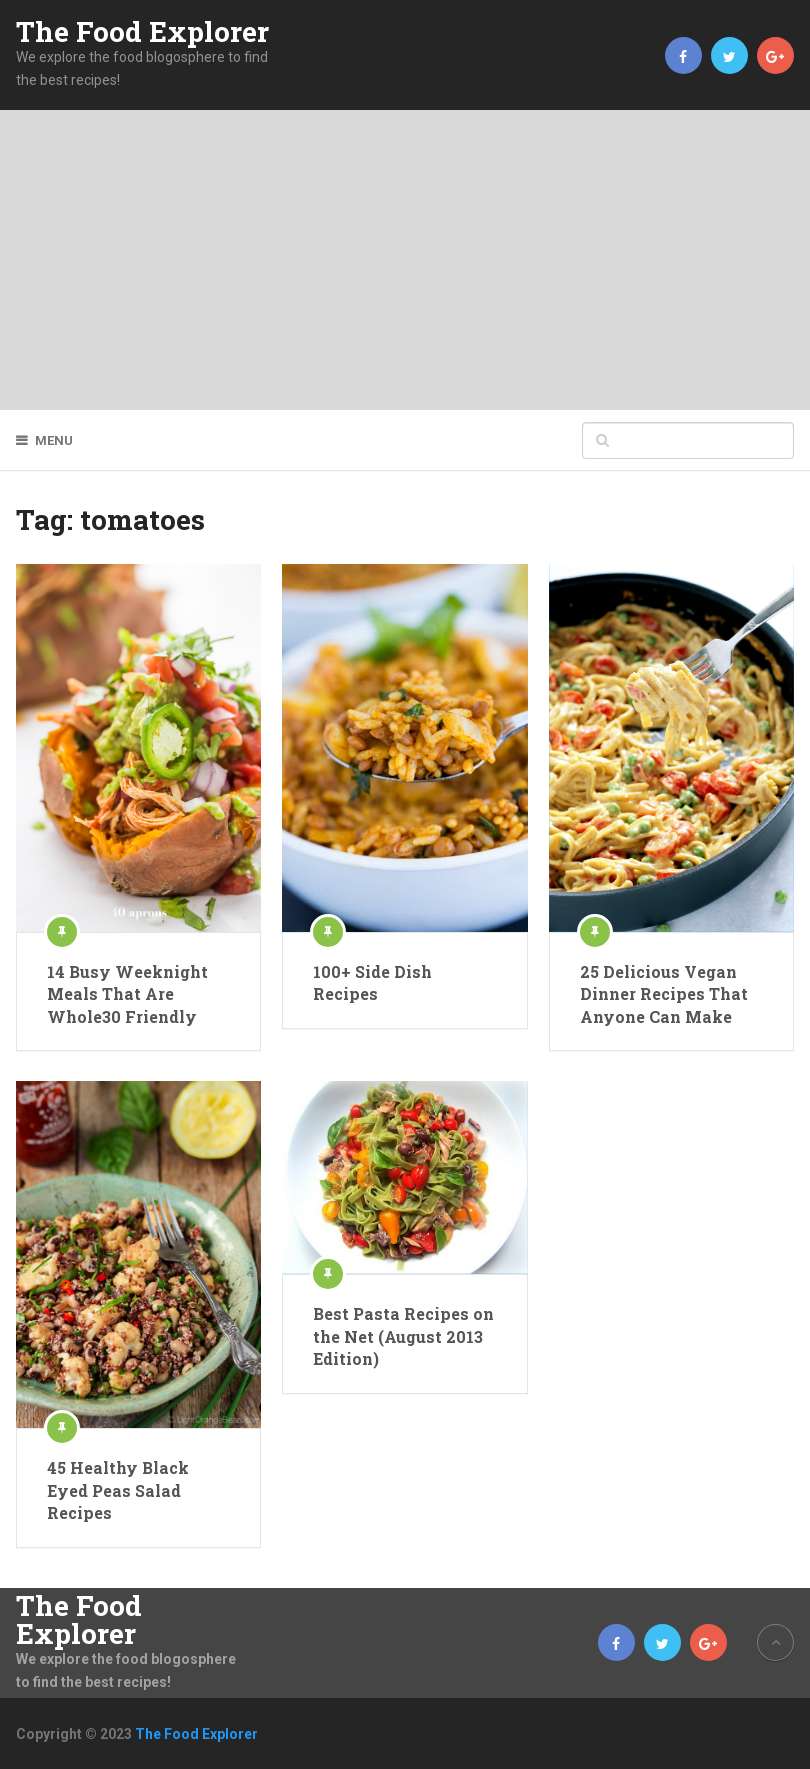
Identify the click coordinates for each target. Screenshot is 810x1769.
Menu (54, 440)
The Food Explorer (142, 32)
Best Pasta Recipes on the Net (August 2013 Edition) (403, 1336)
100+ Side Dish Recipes (372, 982)
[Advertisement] (405, 260)
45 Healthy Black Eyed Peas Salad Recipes (118, 1490)
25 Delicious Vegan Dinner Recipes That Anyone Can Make (664, 994)
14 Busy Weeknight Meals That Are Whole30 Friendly (127, 994)
